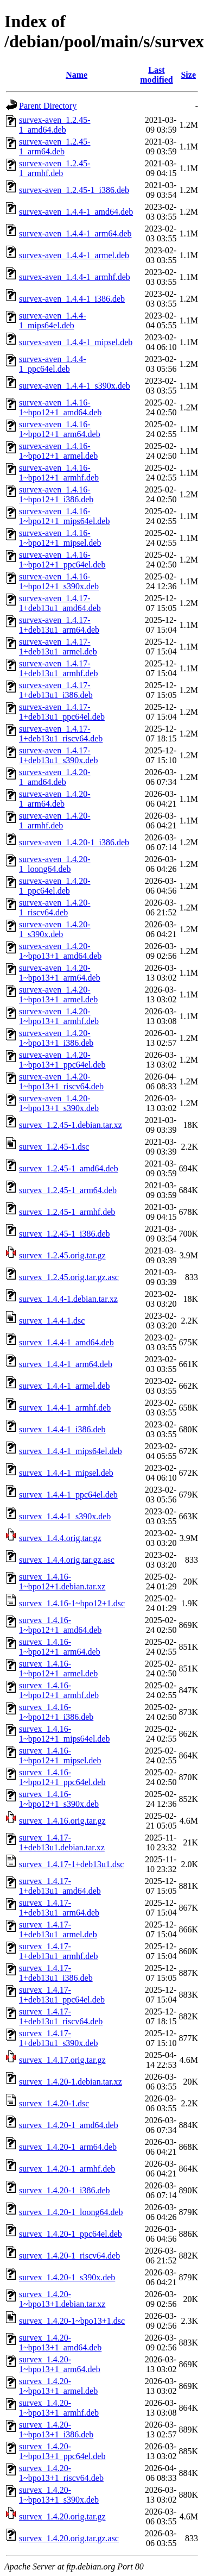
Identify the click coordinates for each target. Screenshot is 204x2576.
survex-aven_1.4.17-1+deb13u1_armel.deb (58, 646)
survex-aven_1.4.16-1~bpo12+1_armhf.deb (59, 472)
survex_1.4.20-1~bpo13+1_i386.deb (56, 2429)
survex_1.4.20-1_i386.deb (64, 2190)
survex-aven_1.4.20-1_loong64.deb (55, 864)
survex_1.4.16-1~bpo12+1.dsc (72, 1603)
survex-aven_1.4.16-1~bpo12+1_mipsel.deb (60, 537)
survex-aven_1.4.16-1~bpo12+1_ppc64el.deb (62, 559)
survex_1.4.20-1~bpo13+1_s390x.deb (59, 2494)
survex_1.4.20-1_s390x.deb (67, 2277)
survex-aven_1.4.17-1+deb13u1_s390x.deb (58, 755)
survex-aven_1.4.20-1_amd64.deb (55, 777)
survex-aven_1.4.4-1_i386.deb (72, 298)
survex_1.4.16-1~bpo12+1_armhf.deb (59, 1690)
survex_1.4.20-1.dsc (54, 2103)
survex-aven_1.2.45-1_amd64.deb (55, 124)
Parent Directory (47, 105)
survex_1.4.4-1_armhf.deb (65, 1407)
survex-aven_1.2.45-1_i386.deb (74, 190)
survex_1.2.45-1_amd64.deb (68, 1168)
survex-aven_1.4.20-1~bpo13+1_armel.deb (58, 994)
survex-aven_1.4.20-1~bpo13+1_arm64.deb (59, 972)
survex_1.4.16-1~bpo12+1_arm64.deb (59, 1646)
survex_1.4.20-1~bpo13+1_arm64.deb (59, 2364)
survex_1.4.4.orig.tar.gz (60, 1538)
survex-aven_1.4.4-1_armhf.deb (74, 277)
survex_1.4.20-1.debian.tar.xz (70, 2081)
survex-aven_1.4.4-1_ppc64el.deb (52, 363)
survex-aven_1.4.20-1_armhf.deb (55, 820)
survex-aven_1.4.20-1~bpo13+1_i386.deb (56, 1037)
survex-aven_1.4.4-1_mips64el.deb (52, 320)
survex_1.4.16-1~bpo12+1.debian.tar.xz (62, 1581)
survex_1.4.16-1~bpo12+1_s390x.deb (59, 1798)
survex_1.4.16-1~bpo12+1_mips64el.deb (64, 1733)
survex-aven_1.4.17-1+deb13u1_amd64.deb (60, 603)
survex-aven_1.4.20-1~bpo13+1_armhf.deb (59, 1016)
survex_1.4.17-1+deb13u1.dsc (71, 1864)
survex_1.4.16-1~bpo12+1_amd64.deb (60, 1625)
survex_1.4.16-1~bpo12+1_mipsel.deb (60, 1755)
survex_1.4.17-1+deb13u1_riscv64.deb (61, 2016)
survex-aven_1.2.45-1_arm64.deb (55, 146)
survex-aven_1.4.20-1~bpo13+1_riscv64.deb (61, 1081)
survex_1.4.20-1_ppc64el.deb (70, 2233)
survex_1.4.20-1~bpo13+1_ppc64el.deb (62, 2451)
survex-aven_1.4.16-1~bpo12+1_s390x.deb (59, 581)
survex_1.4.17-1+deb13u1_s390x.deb (58, 2038)
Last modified (156, 74)
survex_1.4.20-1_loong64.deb (71, 2212)
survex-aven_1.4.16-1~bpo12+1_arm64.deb (59, 429)
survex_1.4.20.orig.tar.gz (62, 2516)
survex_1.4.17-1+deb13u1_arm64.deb (59, 1907)
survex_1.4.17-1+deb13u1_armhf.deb (58, 1951)
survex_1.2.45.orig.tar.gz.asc (69, 1277)
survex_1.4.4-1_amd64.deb (66, 1342)
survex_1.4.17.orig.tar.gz (62, 2059)
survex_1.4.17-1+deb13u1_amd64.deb (60, 1885)
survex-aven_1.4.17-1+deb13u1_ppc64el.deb (62, 711)
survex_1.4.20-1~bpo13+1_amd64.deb (60, 2342)
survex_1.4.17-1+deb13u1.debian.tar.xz (62, 1842)
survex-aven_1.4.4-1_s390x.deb (74, 385)
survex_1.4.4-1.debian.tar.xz (68, 1298)
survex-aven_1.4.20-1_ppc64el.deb (55, 885)
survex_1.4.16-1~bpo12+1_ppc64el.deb (62, 1777)
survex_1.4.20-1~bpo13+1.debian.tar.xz (62, 2299)
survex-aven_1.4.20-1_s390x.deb (55, 929)
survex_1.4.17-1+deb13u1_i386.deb (56, 1972)
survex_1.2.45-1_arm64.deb (68, 1190)
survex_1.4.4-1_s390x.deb (65, 1516)
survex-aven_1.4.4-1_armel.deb (74, 255)
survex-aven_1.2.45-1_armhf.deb (55, 168)
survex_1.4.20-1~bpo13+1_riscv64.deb (61, 2473)
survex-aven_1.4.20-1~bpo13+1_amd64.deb (60, 950)
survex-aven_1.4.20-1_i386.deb (74, 842)
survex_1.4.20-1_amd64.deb (68, 2125)
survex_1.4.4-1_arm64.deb (65, 1364)
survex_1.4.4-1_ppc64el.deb (68, 1494)
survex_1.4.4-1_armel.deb (64, 1385)
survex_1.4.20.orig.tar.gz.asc (69, 2538)
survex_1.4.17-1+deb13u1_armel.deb (58, 1929)
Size (188, 74)
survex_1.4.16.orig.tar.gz (62, 1820)
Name (76, 74)
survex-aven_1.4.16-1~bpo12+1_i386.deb (56, 494)
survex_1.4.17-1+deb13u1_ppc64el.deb (62, 1994)
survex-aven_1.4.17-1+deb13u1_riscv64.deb (61, 733)
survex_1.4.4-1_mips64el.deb (70, 1451)
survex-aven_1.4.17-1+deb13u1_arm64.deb (59, 624)
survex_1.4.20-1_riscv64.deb (69, 2255)
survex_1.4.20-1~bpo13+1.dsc (72, 2320)
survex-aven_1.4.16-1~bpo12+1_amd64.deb (60, 407)
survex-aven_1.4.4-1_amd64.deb (76, 211)
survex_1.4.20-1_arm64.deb (68, 2146)
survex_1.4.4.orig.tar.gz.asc (66, 1559)
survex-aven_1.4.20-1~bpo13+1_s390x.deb (59, 1103)
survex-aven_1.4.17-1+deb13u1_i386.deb (56, 690)
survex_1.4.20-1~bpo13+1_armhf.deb (59, 2407)
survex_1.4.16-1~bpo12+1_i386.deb (56, 1712)
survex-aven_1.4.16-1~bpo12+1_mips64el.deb (64, 516)
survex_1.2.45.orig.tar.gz (62, 1255)
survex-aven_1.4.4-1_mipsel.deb (75, 342)
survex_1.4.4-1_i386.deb (62, 1429)
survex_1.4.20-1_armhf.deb (67, 2168)
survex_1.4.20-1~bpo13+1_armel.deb (58, 2386)
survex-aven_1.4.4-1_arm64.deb (75, 233)
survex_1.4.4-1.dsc (52, 1320)
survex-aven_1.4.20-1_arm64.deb (55, 798)
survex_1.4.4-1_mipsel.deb (66, 1472)
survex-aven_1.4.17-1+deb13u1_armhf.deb (58, 668)
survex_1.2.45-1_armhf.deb (67, 1212)
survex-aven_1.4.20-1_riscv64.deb (55, 907)
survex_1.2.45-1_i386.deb (64, 1233)
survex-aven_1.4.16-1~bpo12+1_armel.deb (58, 450)
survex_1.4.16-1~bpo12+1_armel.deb (58, 1668)
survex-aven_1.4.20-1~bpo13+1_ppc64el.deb (62, 1059)
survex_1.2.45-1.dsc (54, 1146)
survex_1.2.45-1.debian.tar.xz (70, 1125)
